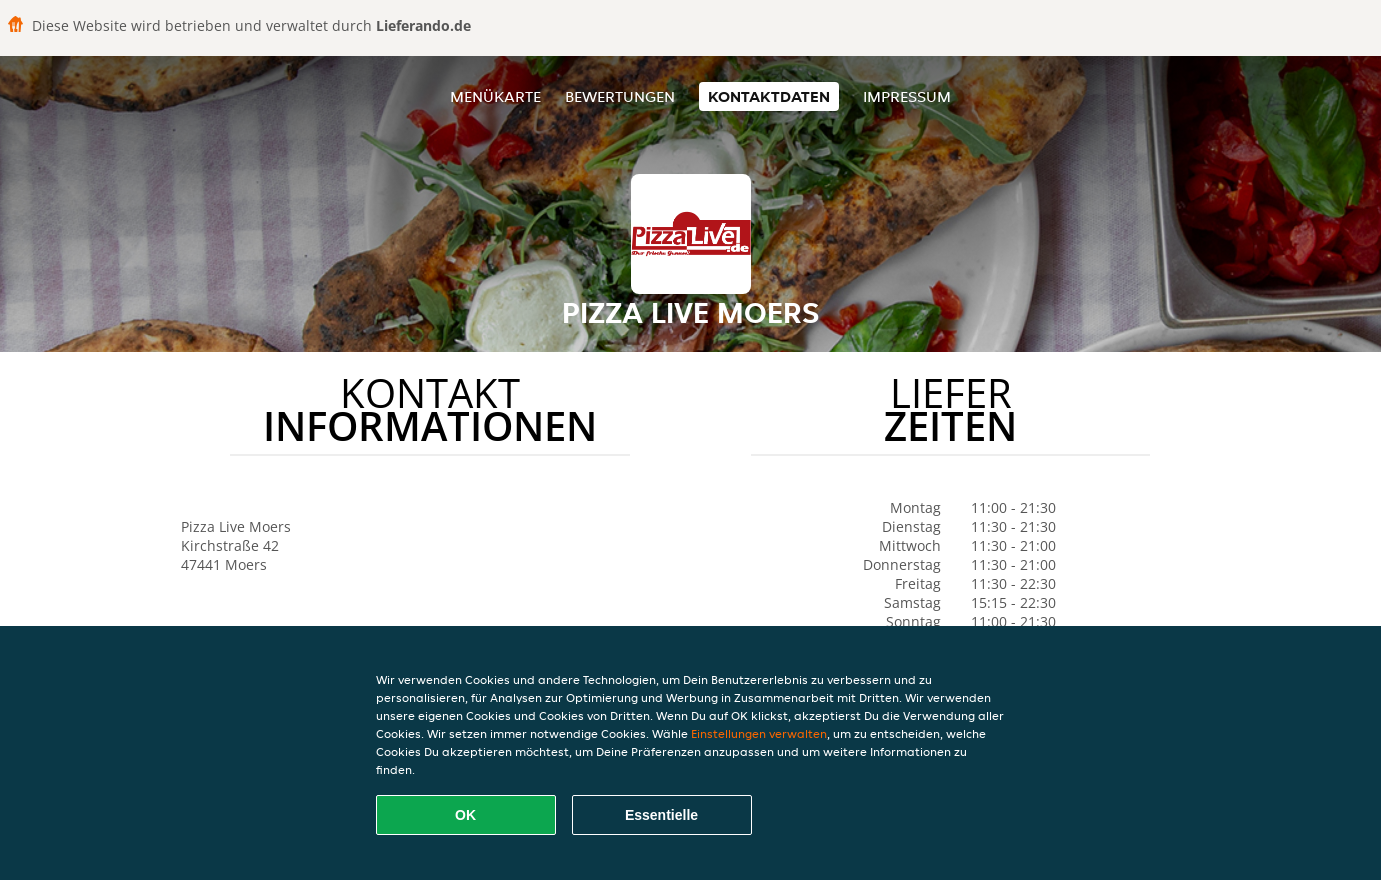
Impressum (907, 96)
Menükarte (495, 96)
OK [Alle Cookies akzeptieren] (465, 815)
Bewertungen (620, 96)
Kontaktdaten (769, 96)
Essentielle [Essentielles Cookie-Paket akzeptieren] (661, 815)
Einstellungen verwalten (759, 733)
